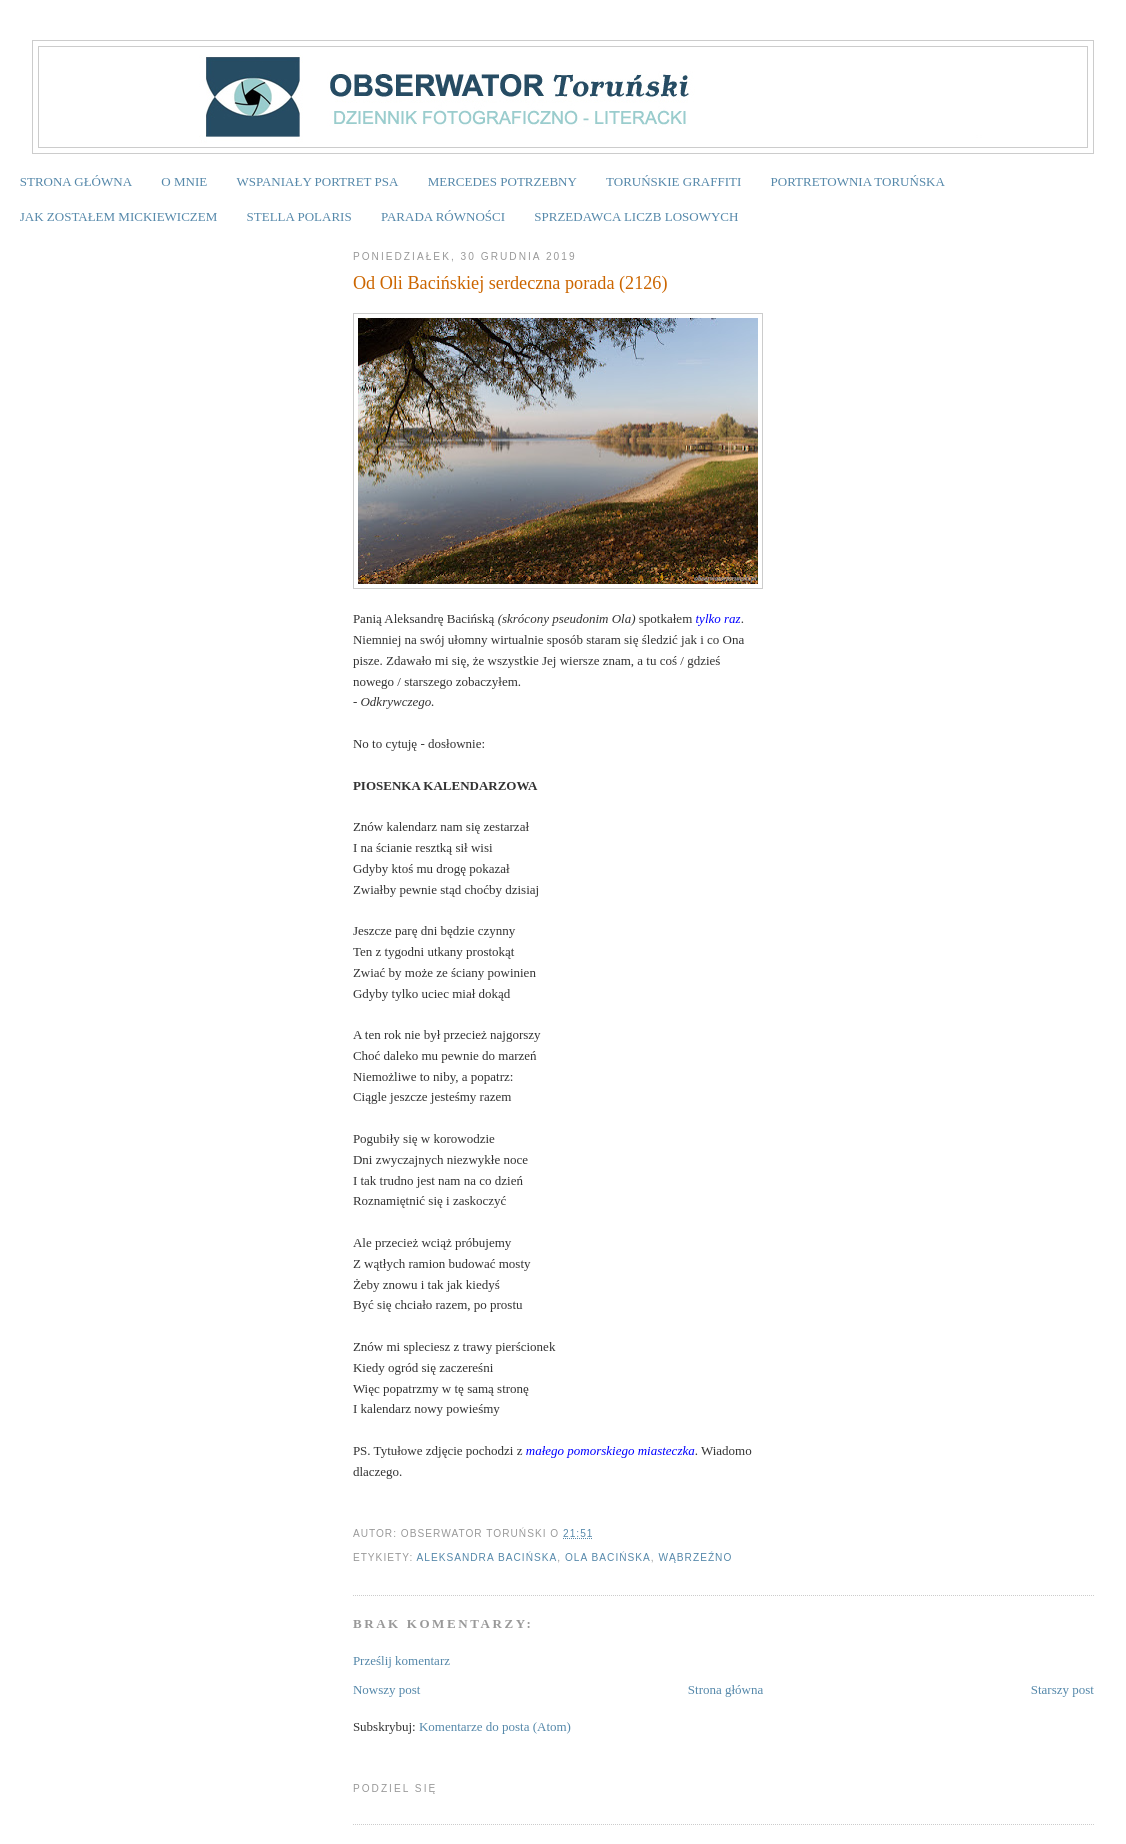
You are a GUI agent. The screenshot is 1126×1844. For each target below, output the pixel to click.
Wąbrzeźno (696, 1557)
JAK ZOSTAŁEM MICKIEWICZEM (119, 216)
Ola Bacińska (608, 1557)
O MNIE (184, 181)
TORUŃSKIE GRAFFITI (673, 181)
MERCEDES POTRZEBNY (502, 181)
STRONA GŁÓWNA (76, 181)
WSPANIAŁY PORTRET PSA (317, 181)
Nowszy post (387, 1689)
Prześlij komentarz (401, 1660)
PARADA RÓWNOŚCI (443, 216)
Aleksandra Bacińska (486, 1557)
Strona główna (725, 1689)
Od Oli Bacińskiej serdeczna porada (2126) (510, 283)
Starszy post (1062, 1689)
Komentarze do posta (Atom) (495, 1726)
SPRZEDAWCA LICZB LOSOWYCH (636, 216)
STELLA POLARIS (299, 216)
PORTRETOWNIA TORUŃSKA (858, 181)
